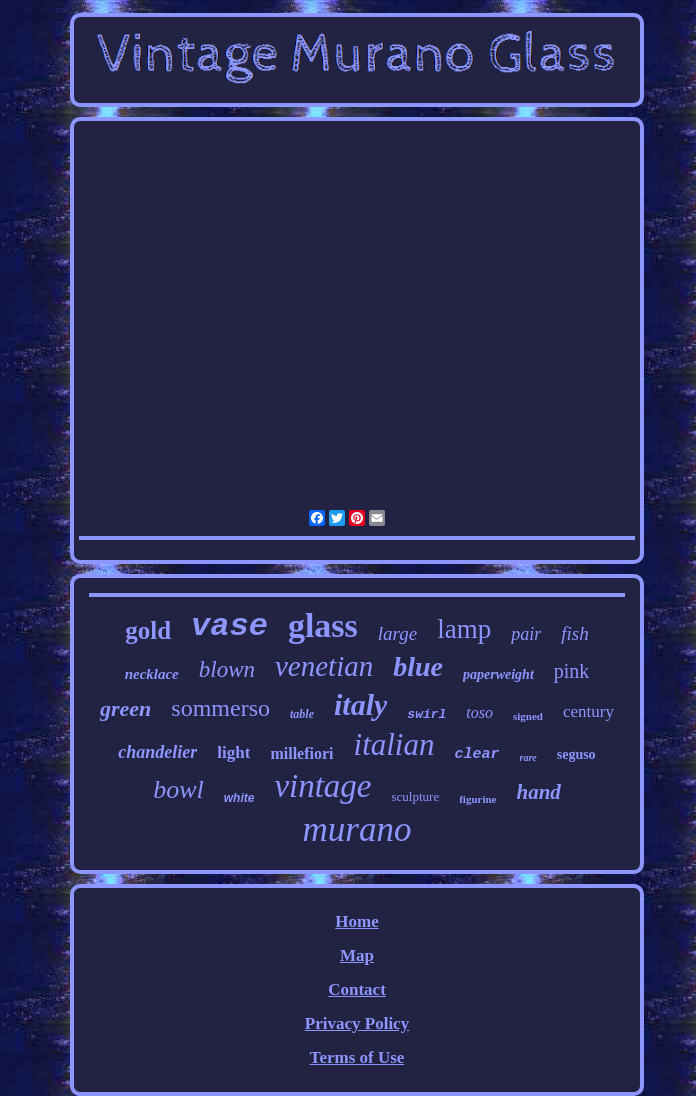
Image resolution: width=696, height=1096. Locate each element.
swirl (426, 714)
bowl (178, 789)
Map (357, 955)
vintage (322, 786)
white (239, 798)
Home (356, 921)
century (588, 711)
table (302, 714)
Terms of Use (357, 1057)
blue (418, 666)
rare (527, 757)
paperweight (498, 674)
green (125, 708)
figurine (477, 799)
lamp (464, 629)
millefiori (301, 753)
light (233, 752)
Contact (357, 989)
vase (229, 626)
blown (227, 669)
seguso (576, 754)
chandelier (157, 752)
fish (574, 633)
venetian (324, 666)
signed (528, 716)
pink (572, 671)
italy (360, 704)
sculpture (416, 796)
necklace (152, 674)
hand (538, 792)
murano (357, 829)
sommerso (220, 708)
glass (323, 625)
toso (479, 712)
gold (148, 630)
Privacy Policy (357, 1023)
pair (526, 634)
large (397, 633)
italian (394, 744)
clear (476, 754)
